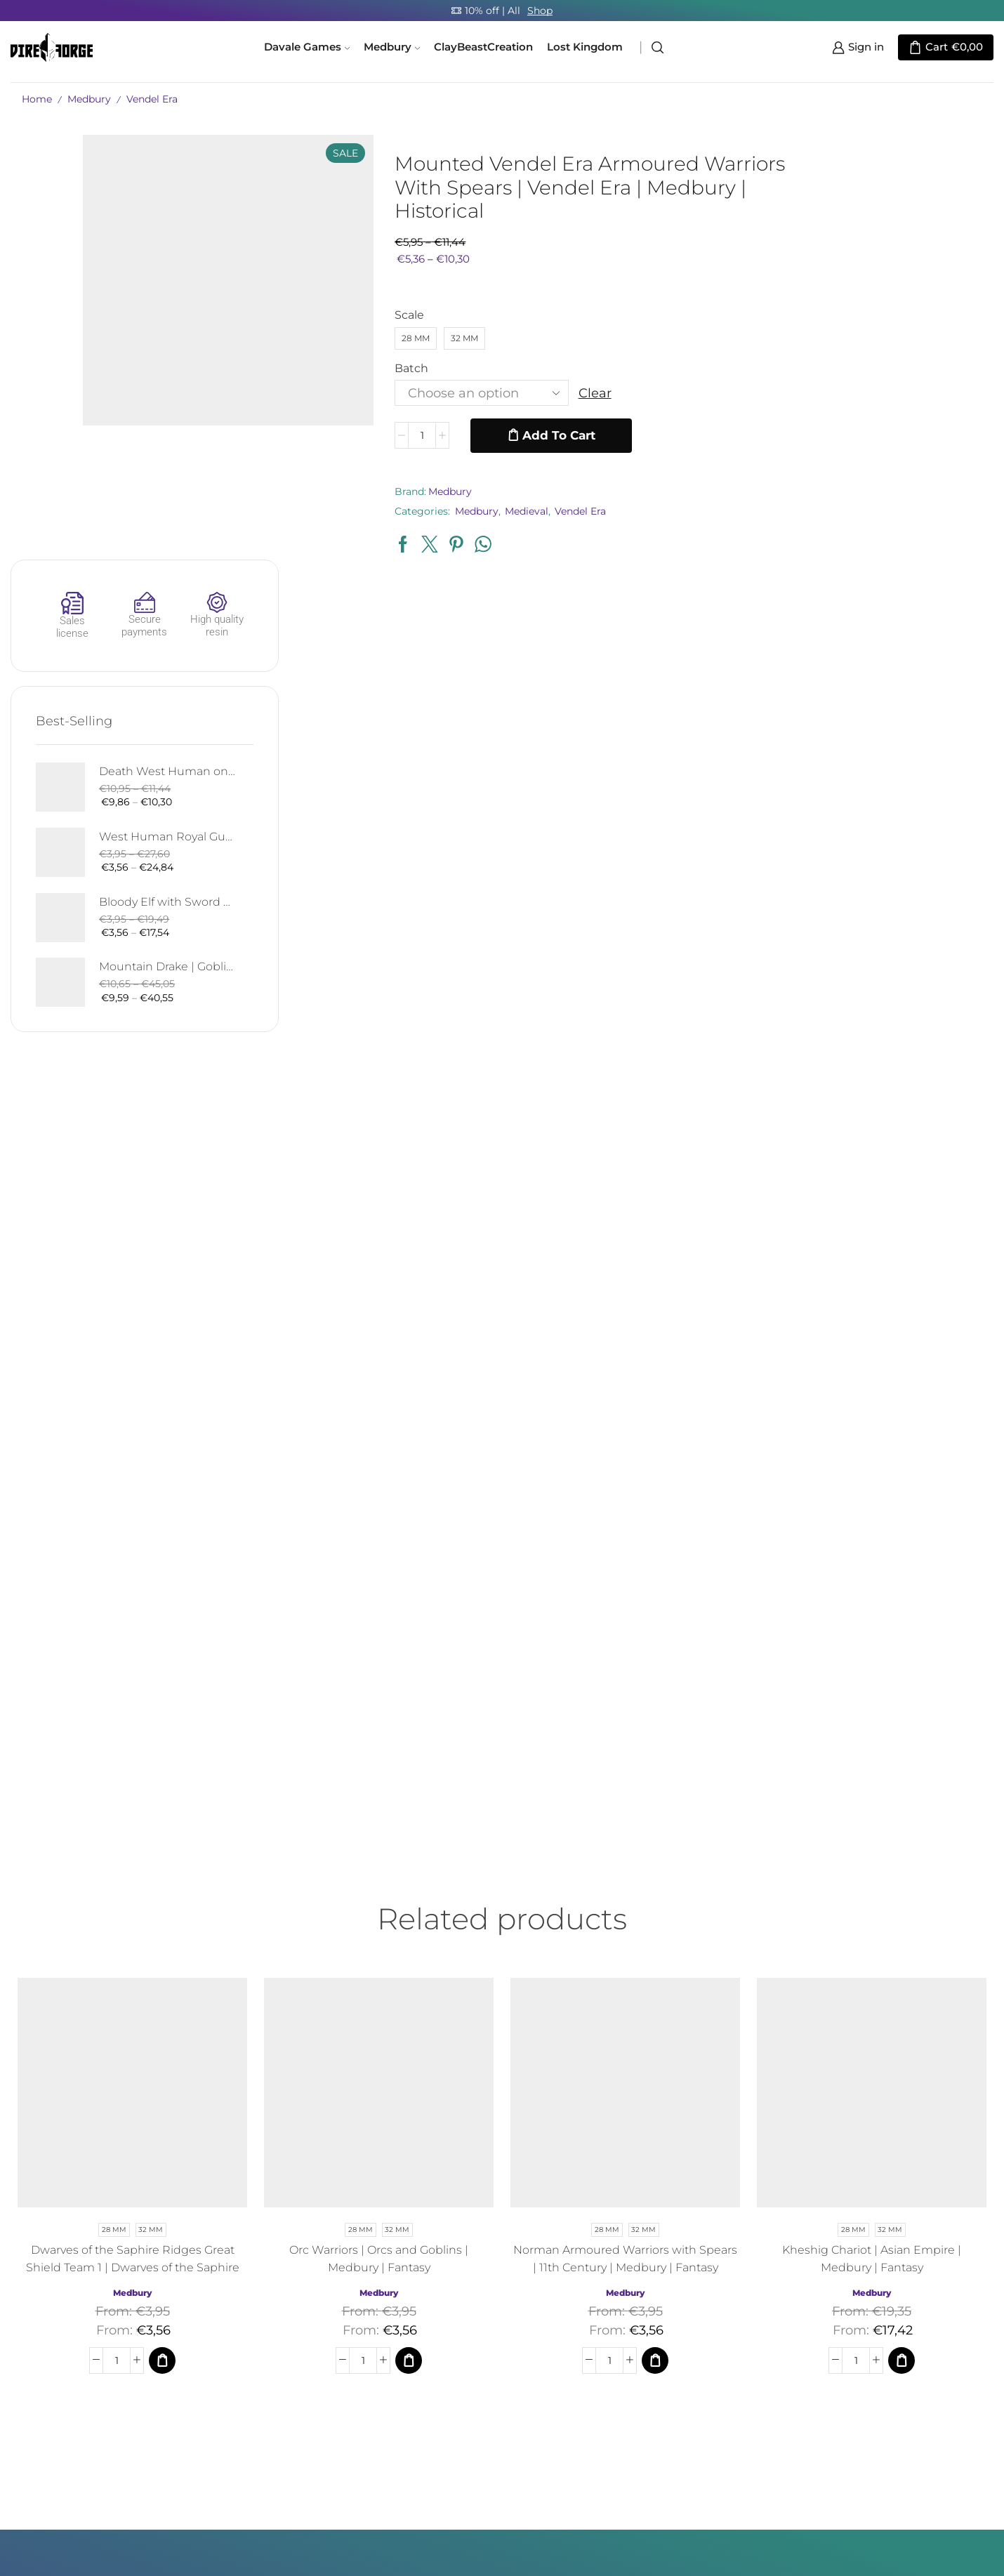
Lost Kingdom (585, 47)
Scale (377, 315)
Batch (379, 368)
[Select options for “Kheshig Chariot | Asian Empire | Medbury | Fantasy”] (901, 1926)
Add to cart (525, 435)
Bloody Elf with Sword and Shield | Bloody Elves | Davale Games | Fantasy (901, 468)
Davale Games (307, 47)
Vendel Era (152, 99)
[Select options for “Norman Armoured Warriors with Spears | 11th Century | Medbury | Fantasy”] (655, 1926)
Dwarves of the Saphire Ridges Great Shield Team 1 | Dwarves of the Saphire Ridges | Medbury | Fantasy (132, 1833)
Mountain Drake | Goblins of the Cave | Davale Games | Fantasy (901, 533)
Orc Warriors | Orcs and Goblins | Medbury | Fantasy (378, 1824)
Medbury (392, 47)
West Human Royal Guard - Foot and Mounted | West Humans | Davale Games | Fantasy (901, 402)
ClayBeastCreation (483, 47)
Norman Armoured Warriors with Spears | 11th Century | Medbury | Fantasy (625, 1824)
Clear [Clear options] (562, 393)
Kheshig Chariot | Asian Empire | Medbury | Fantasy (871, 1824)
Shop (540, 10)
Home (37, 99)
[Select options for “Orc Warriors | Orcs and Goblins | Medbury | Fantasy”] (408, 1926)
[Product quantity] (389, 436)
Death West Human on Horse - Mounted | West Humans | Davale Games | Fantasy (901, 337)
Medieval (494, 511)
